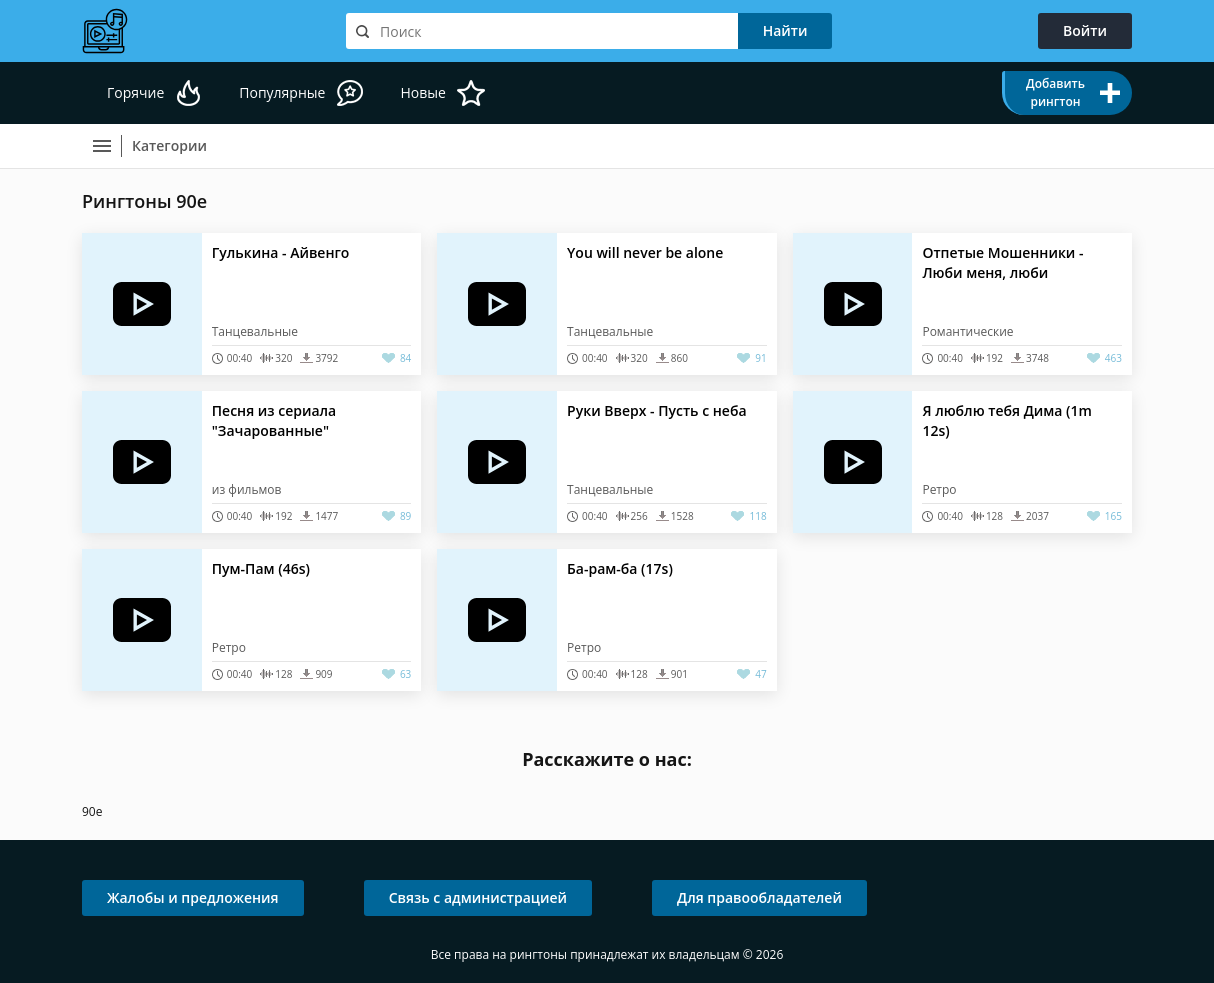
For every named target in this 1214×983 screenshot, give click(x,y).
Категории (169, 145)
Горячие (135, 92)
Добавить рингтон (1055, 92)
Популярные (282, 92)
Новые (422, 92)
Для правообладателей (759, 897)
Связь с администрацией (478, 897)
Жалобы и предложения (193, 897)
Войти (1085, 30)
